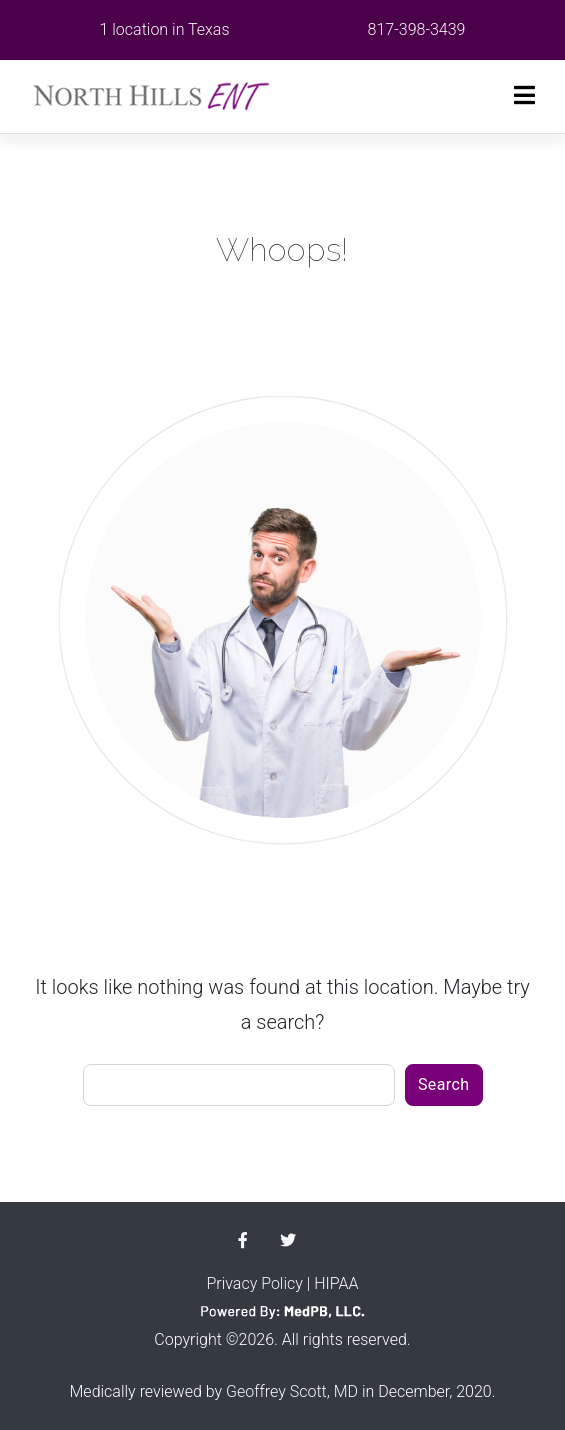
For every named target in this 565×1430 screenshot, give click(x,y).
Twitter (288, 1240)
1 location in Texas (165, 29)
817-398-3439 (417, 29)
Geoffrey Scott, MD (292, 1391)
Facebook (243, 1240)
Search (444, 1084)
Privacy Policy (254, 1283)
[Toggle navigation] (524, 96)
